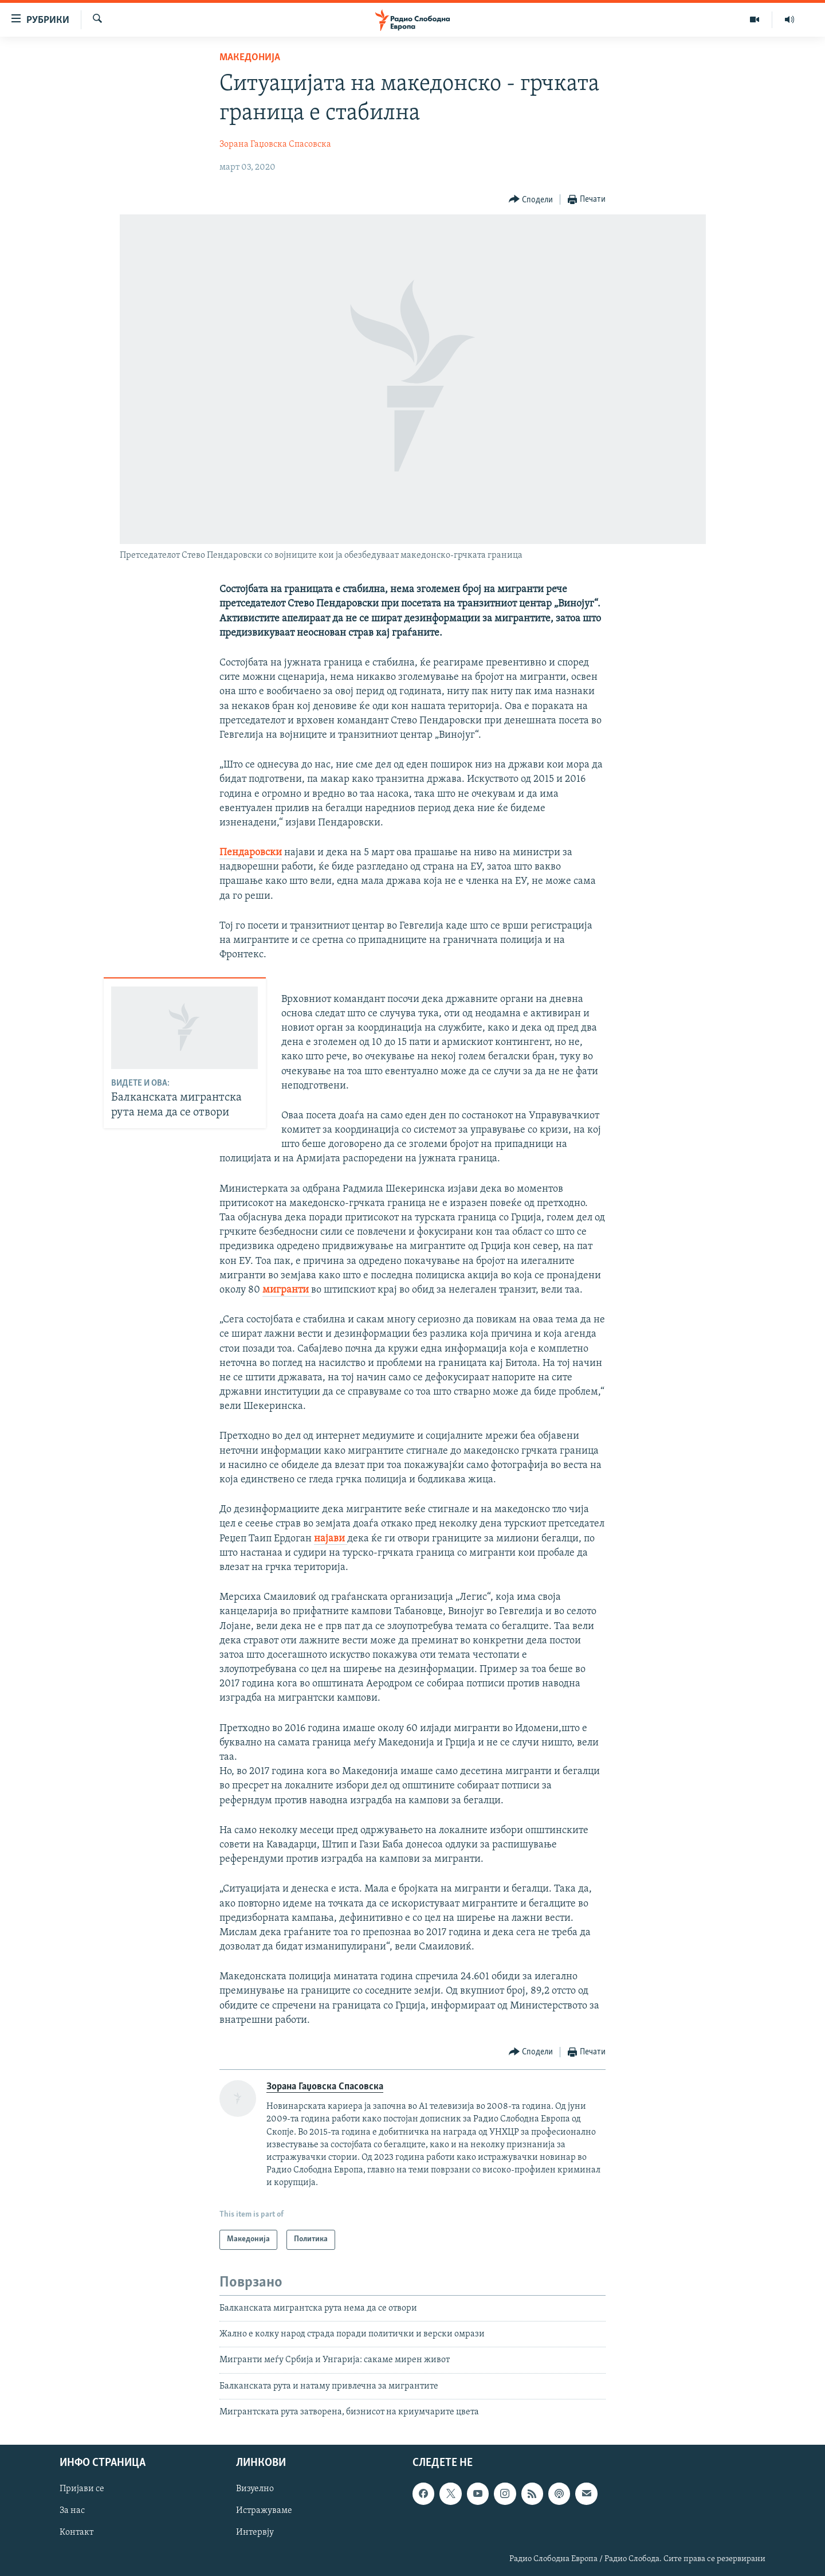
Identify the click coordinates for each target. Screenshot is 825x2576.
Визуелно (255, 2488)
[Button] (531, 200)
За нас (72, 2510)
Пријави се (82, 2488)
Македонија (249, 57)
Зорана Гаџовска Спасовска (275, 144)
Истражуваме (264, 2510)
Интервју (255, 2532)
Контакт (76, 2532)
